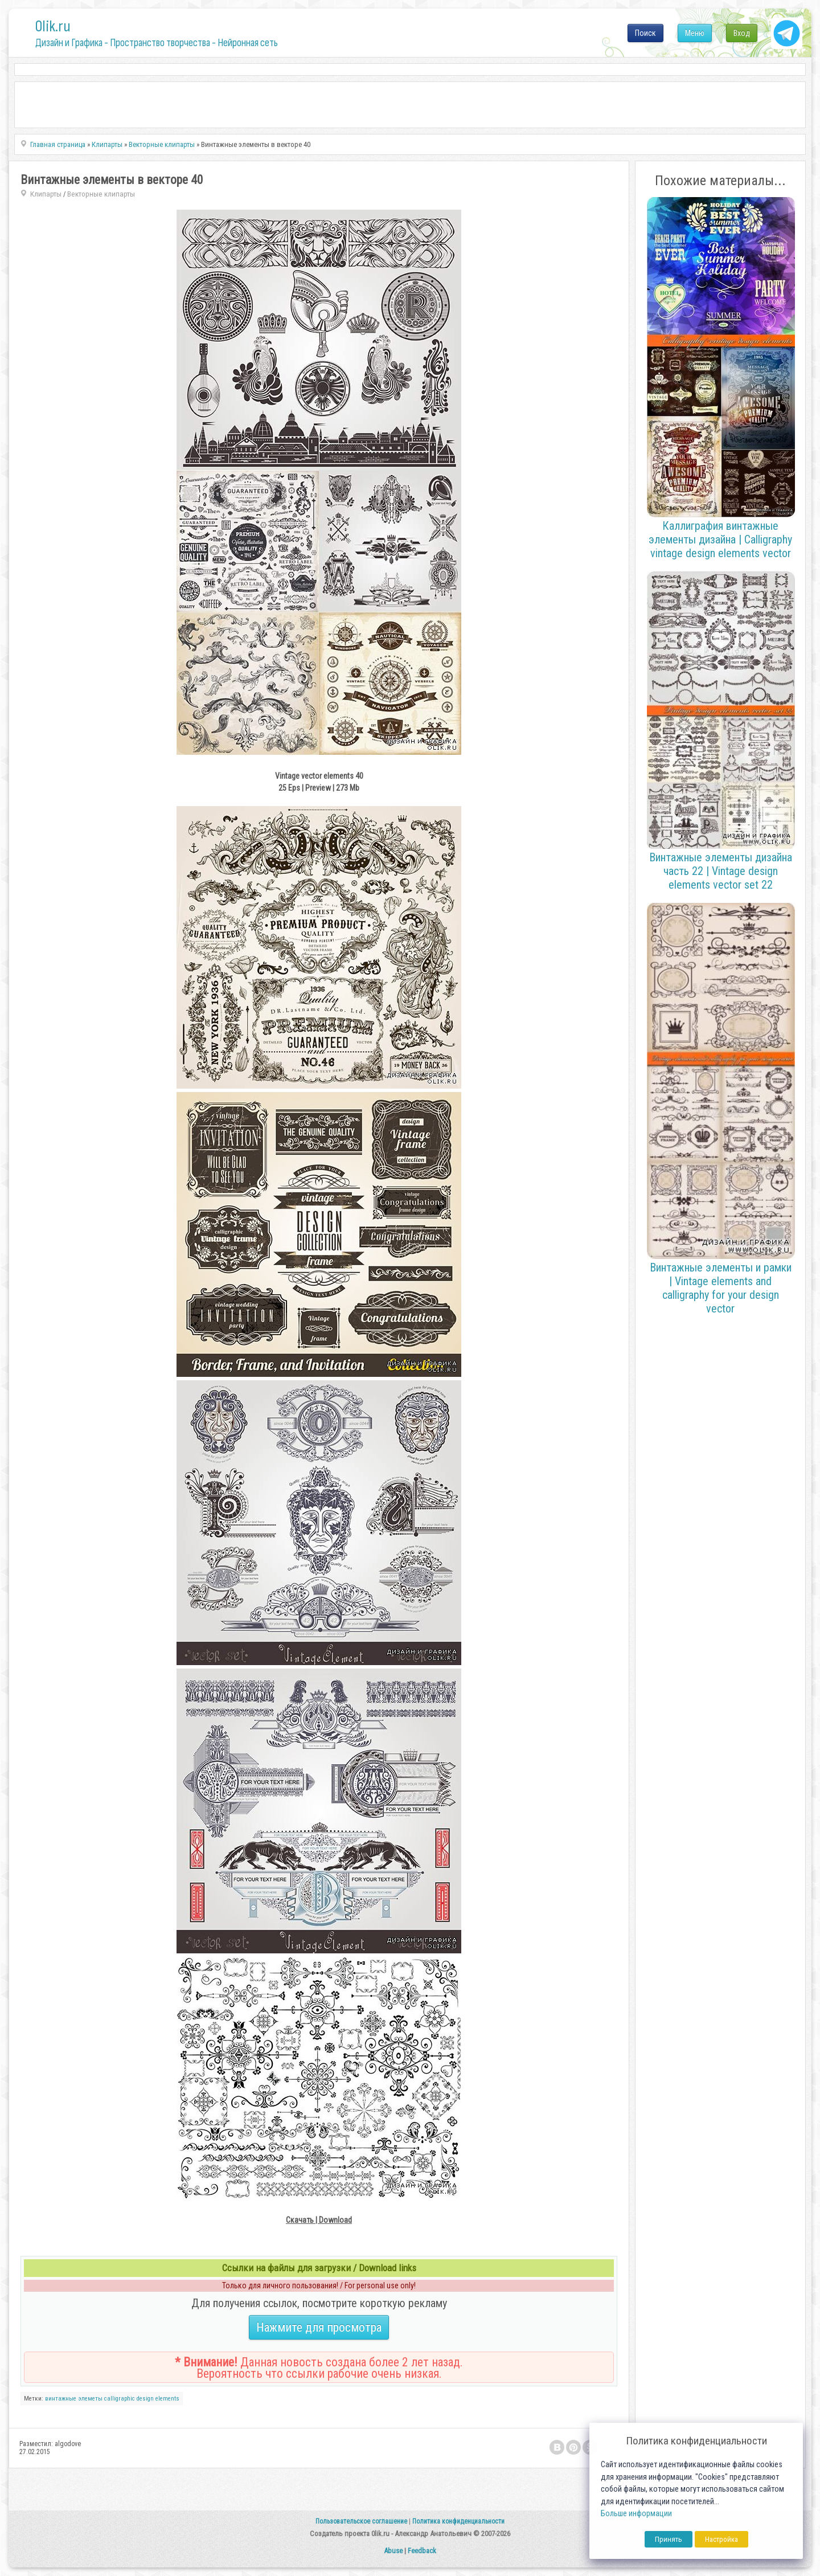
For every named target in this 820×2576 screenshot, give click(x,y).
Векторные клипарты (101, 194)
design (145, 2398)
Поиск (645, 33)
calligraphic (119, 2398)
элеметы (90, 2398)
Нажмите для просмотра (319, 2327)
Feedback (422, 2550)
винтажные (60, 2398)
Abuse (393, 2550)
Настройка (721, 2539)
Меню (694, 33)
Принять (668, 2539)
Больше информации (636, 2513)
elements (167, 2398)
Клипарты (46, 194)
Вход (741, 33)
